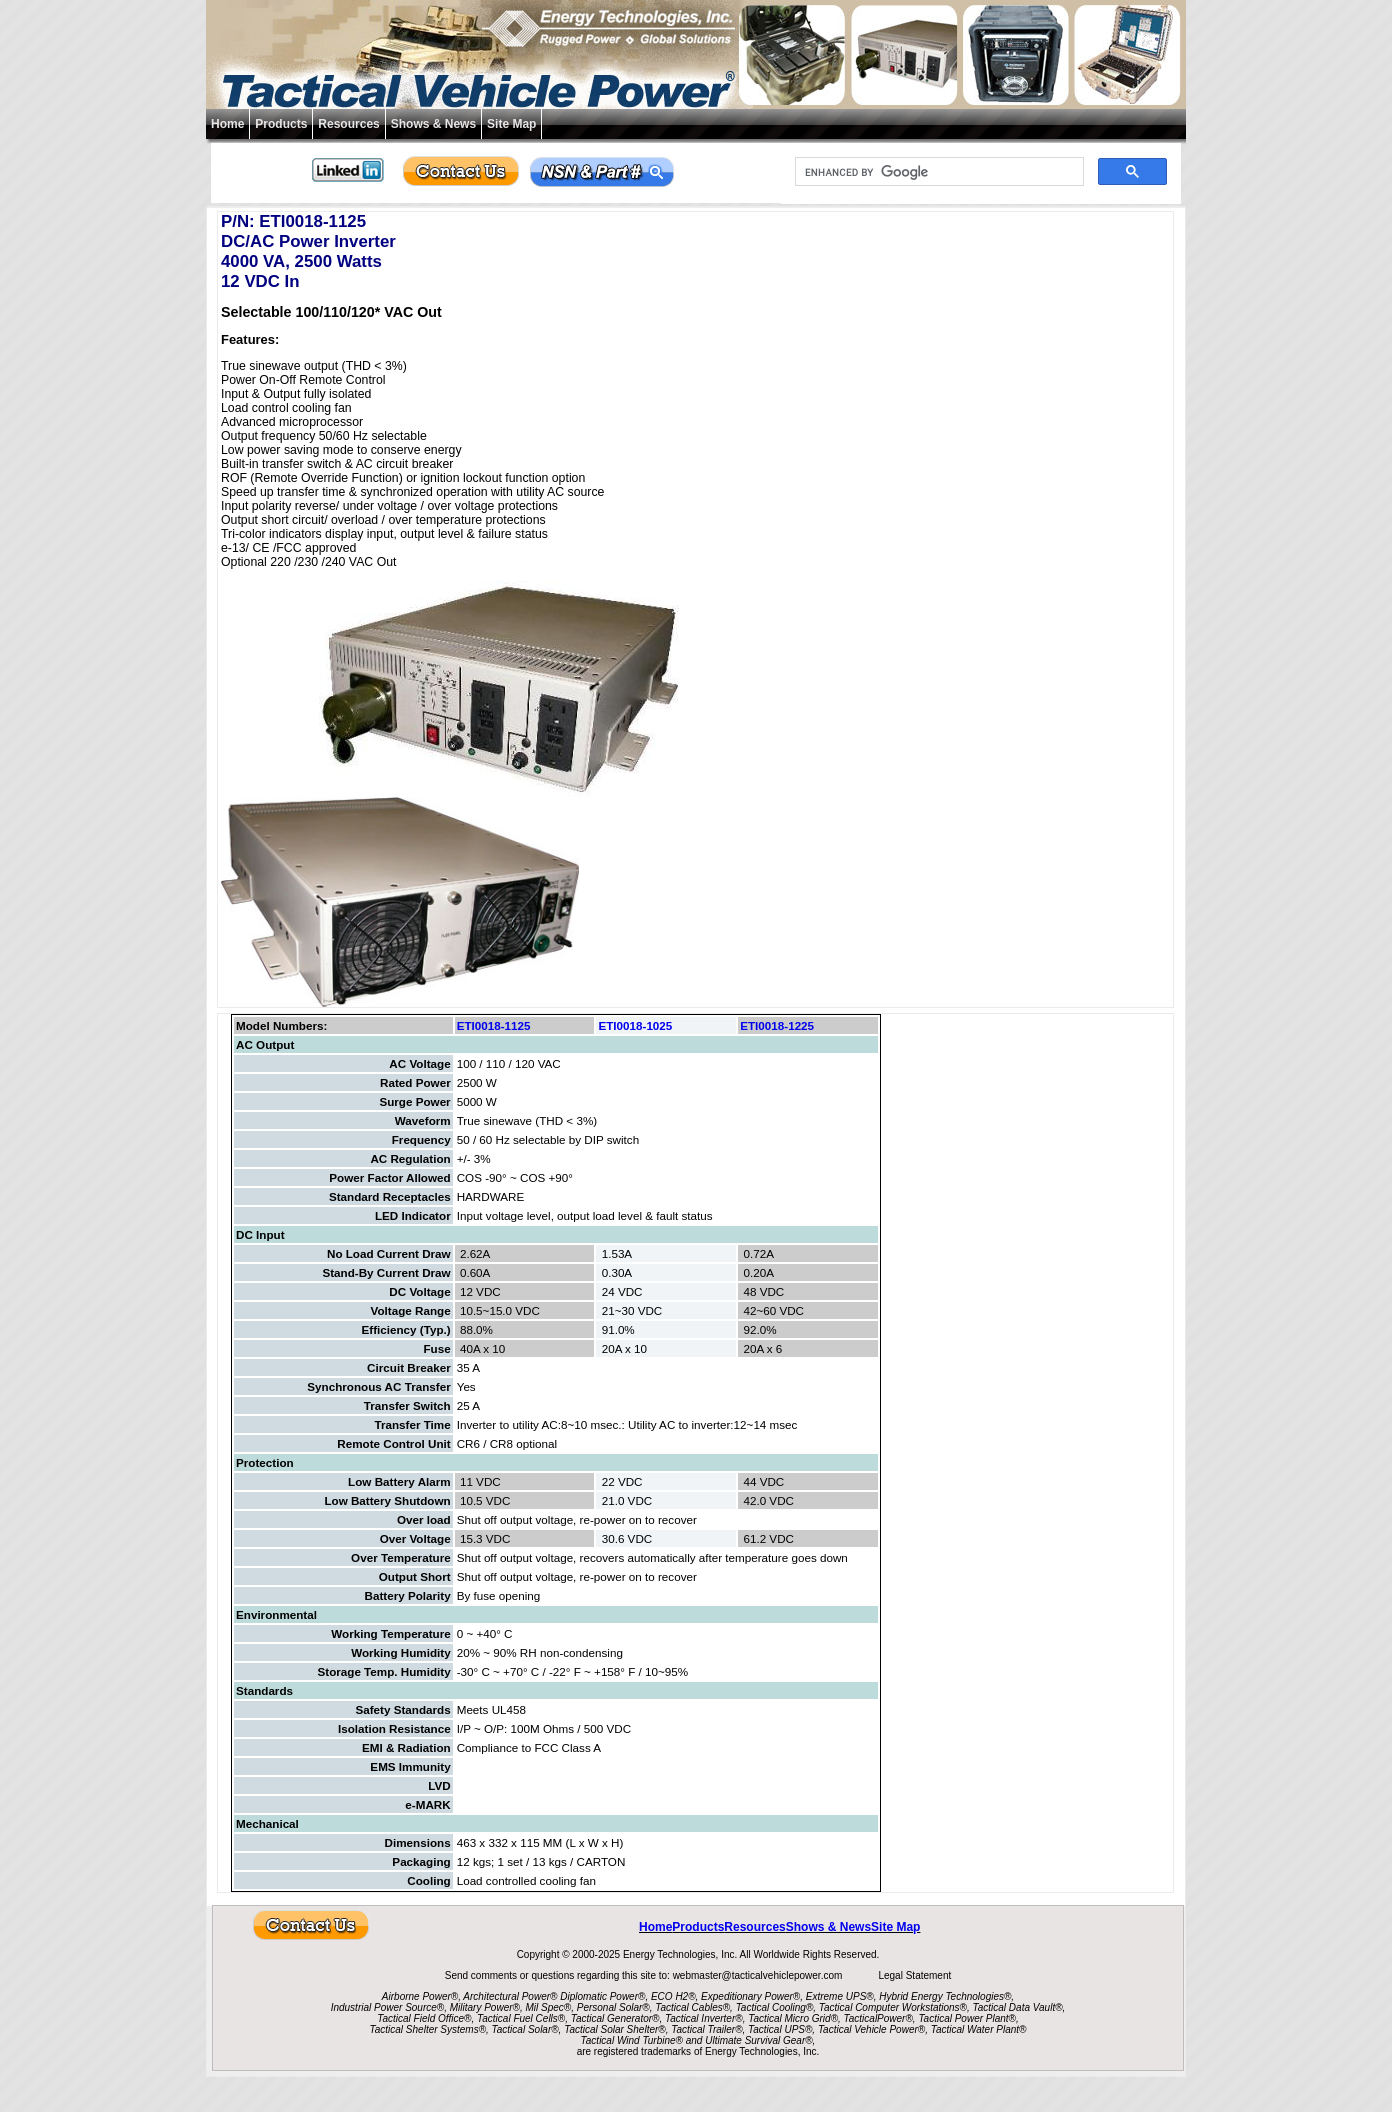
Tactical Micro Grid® (793, 2018)
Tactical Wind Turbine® (632, 2040)
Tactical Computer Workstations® (893, 2007)
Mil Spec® (548, 2007)
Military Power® (485, 2007)
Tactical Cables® (692, 2007)
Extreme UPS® (840, 1996)
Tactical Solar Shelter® (615, 2029)
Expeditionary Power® (750, 1996)
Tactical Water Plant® (979, 2029)
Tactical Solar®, (527, 2029)
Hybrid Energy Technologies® (945, 1996)
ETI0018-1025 (635, 1025)
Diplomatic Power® (602, 1996)
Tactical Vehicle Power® (871, 2029)
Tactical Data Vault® (1018, 2007)
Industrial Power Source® (388, 2007)
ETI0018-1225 (777, 1025)
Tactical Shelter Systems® (428, 2029)
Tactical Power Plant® (967, 2018)
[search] (937, 172)
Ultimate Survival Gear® (758, 2040)
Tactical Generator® (615, 2018)
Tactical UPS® (780, 2029)
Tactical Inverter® (704, 2018)
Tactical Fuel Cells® (521, 2018)
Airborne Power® (420, 1996)
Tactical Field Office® (424, 2018)
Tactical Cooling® (775, 2007)
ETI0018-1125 (494, 1025)
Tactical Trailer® (706, 2029)
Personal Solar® (613, 2007)
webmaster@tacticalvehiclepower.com (759, 1975)
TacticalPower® (878, 2018)
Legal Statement (914, 1975)
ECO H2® (673, 1996)
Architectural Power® (510, 1996)
